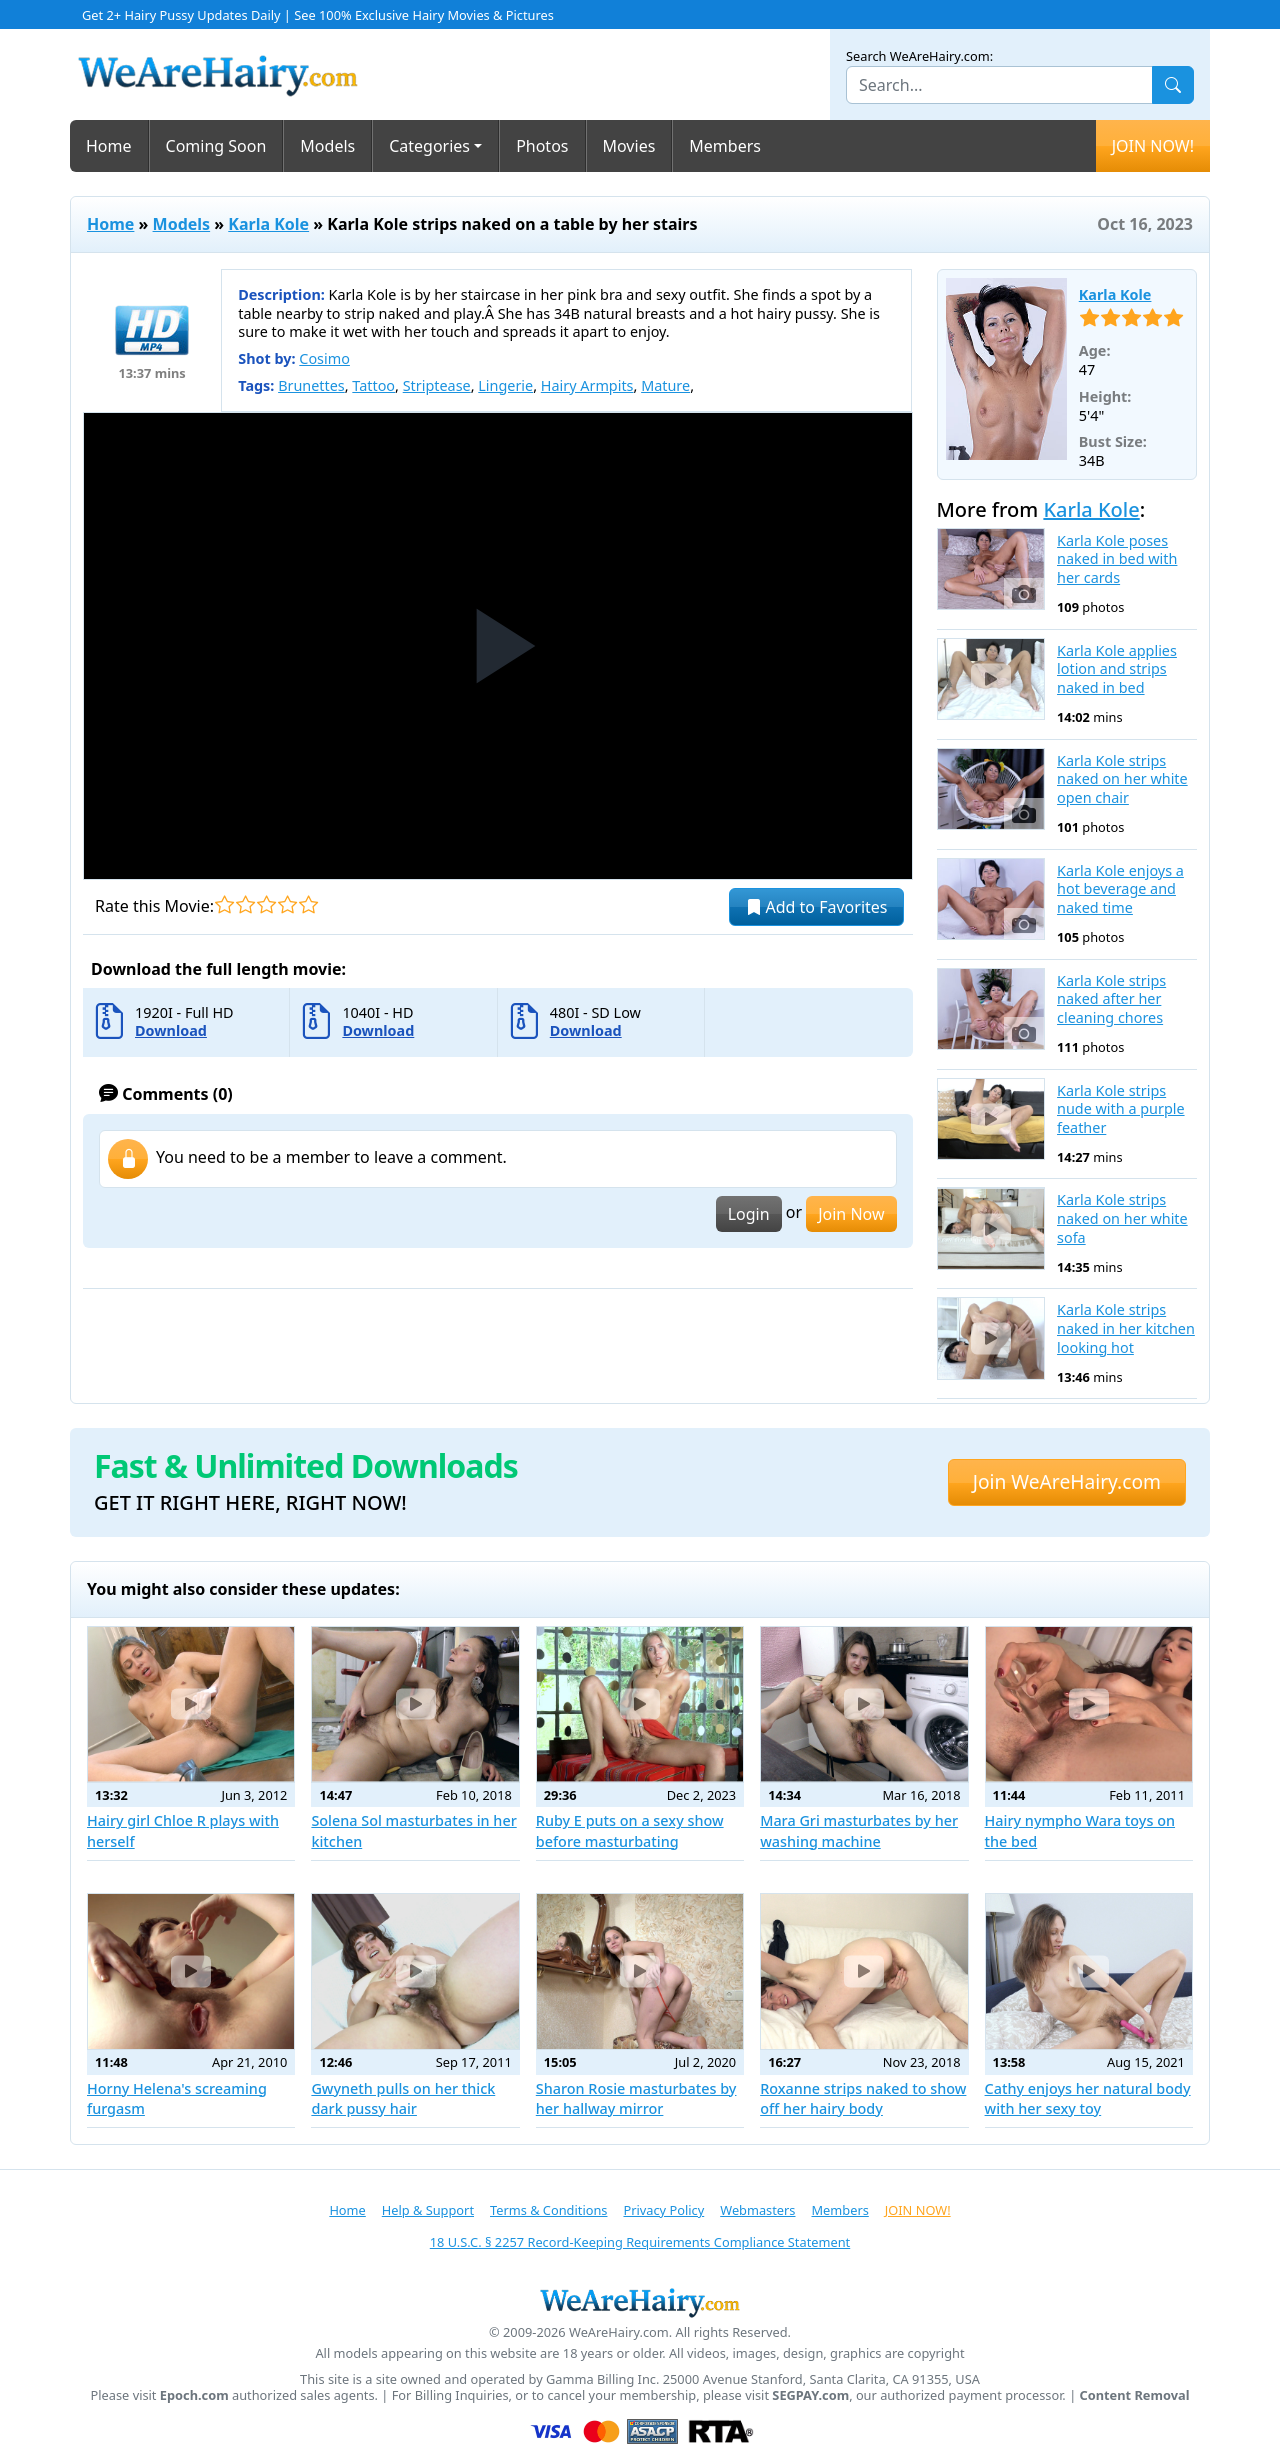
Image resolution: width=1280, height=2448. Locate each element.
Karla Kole (268, 224)
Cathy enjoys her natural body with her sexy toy (1088, 2098)
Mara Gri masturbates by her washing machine (859, 1830)
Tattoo (373, 385)
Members (725, 146)
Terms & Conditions (548, 2210)
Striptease (437, 385)
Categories (429, 146)
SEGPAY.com (810, 2395)
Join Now (851, 1214)
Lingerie (505, 385)
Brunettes (311, 385)
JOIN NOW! (1153, 146)
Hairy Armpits (587, 385)
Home (109, 146)
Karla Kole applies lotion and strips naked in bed (1117, 669)
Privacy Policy (663, 2210)
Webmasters (757, 2210)
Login (749, 1214)
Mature (665, 385)
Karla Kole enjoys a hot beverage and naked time (1120, 889)
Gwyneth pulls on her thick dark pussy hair (403, 2098)
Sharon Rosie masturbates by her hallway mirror (636, 2098)
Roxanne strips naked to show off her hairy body (863, 2098)
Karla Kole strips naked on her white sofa (1122, 1218)
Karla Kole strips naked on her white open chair (1122, 779)
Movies (629, 146)
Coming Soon (216, 146)
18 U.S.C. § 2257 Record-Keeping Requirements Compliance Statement (640, 2242)
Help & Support (428, 2210)
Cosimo (324, 358)
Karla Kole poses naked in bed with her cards (1117, 559)
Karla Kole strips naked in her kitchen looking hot (1126, 1328)
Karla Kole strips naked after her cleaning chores (1111, 999)
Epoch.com (194, 2395)
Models (327, 146)
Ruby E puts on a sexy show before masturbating (630, 1830)
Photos (542, 146)
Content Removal (1135, 2395)
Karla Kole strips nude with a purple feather (1121, 1109)
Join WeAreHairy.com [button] (1067, 1481)
